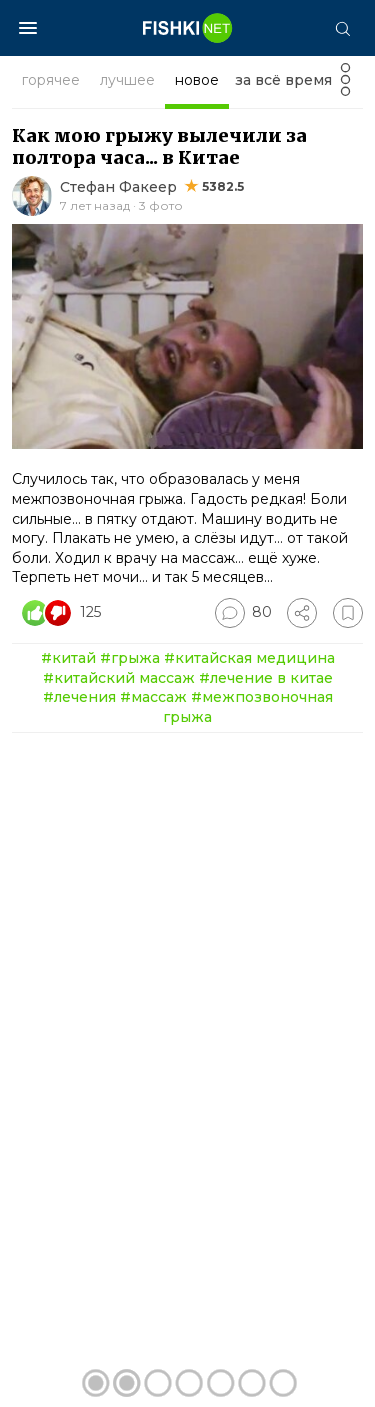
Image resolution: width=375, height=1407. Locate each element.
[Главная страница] (188, 28)
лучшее (127, 80)
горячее (51, 80)
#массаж (153, 697)
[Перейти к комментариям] (243, 613)
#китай (68, 658)
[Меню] (28, 28)
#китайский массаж (119, 678)
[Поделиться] (302, 613)
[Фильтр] (345, 85)
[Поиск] (342, 28)
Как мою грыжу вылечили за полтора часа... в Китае (159, 146)
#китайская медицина (249, 658)
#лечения (79, 697)
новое (197, 80)
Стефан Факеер (118, 187)
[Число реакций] (64, 613)
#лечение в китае (266, 678)
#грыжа (130, 658)
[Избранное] (348, 613)
